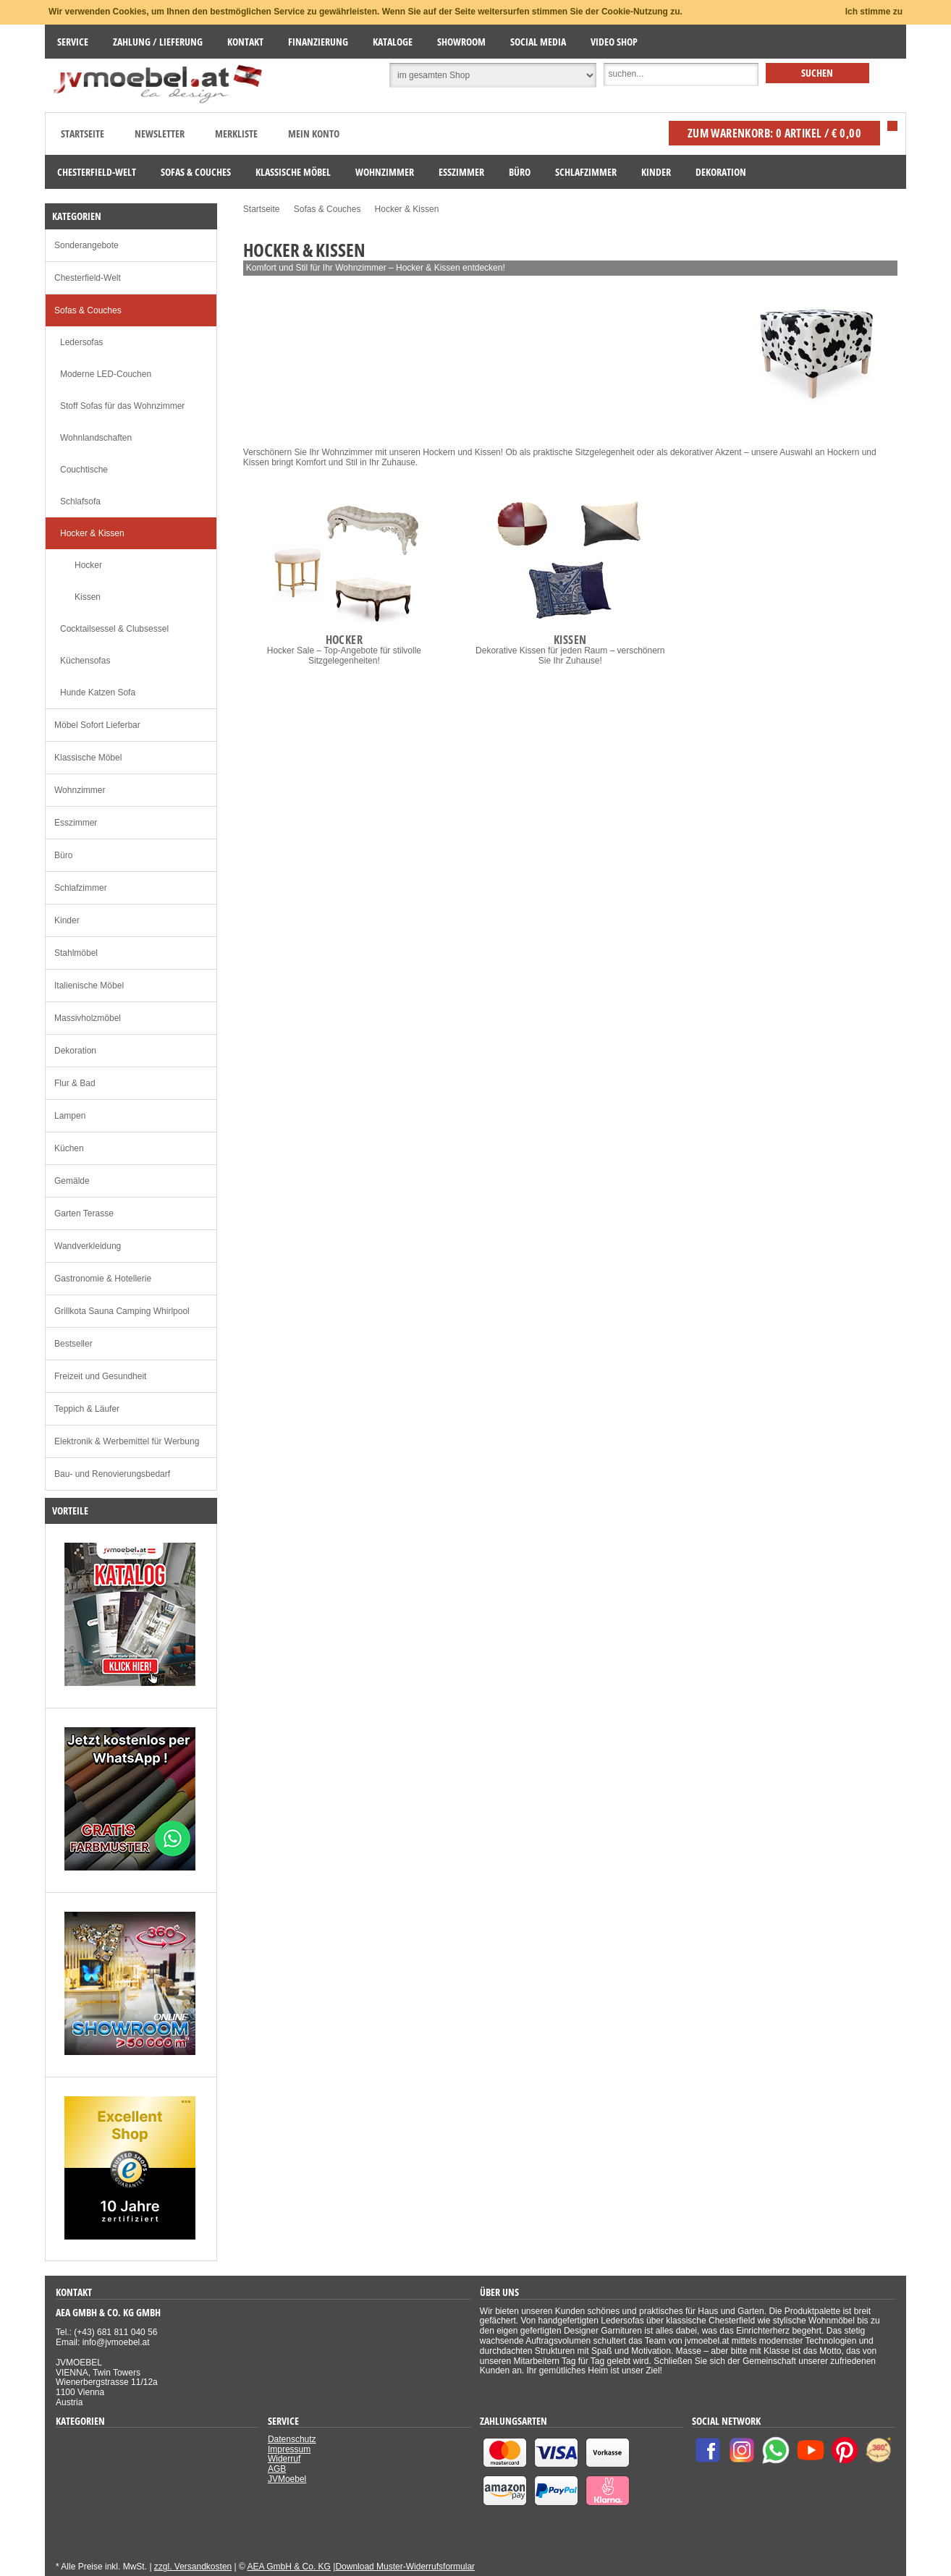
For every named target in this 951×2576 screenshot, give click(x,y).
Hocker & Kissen (92, 533)
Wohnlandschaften (96, 438)
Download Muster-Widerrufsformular (405, 2567)
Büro (63, 855)
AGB (277, 2469)
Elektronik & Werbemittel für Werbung (126, 1441)
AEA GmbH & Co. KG (289, 2567)
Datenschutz (292, 2439)
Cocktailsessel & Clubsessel (114, 629)
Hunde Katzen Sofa (97, 692)
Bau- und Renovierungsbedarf (112, 1474)
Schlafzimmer (80, 888)
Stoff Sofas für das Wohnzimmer (122, 406)
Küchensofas (85, 661)
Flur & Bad (75, 1083)
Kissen (88, 597)
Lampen (69, 1116)
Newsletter (160, 133)
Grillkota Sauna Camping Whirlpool (122, 1311)
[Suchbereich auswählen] (492, 75)
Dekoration (75, 1051)
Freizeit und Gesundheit (100, 1376)
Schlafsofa (80, 501)
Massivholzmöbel (87, 1018)
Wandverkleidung (87, 1246)
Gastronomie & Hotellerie (102, 1279)
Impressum (289, 2449)
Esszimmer (75, 823)
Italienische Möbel (89, 985)
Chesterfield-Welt (87, 278)
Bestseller (73, 1344)
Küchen (69, 1148)
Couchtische (84, 470)
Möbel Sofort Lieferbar (97, 725)
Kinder (67, 920)
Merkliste (236, 133)
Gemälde (72, 1181)
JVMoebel (287, 2479)
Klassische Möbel (88, 758)
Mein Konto (313, 133)
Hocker (88, 565)
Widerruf (284, 2459)
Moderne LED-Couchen (105, 374)
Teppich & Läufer (86, 1409)
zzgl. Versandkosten (193, 2567)
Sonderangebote (86, 245)
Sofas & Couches (88, 310)
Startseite (82, 133)
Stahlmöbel (76, 953)
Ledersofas (81, 342)
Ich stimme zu (874, 12)
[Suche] (681, 74)
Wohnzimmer (79, 790)
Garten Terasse (84, 1213)
